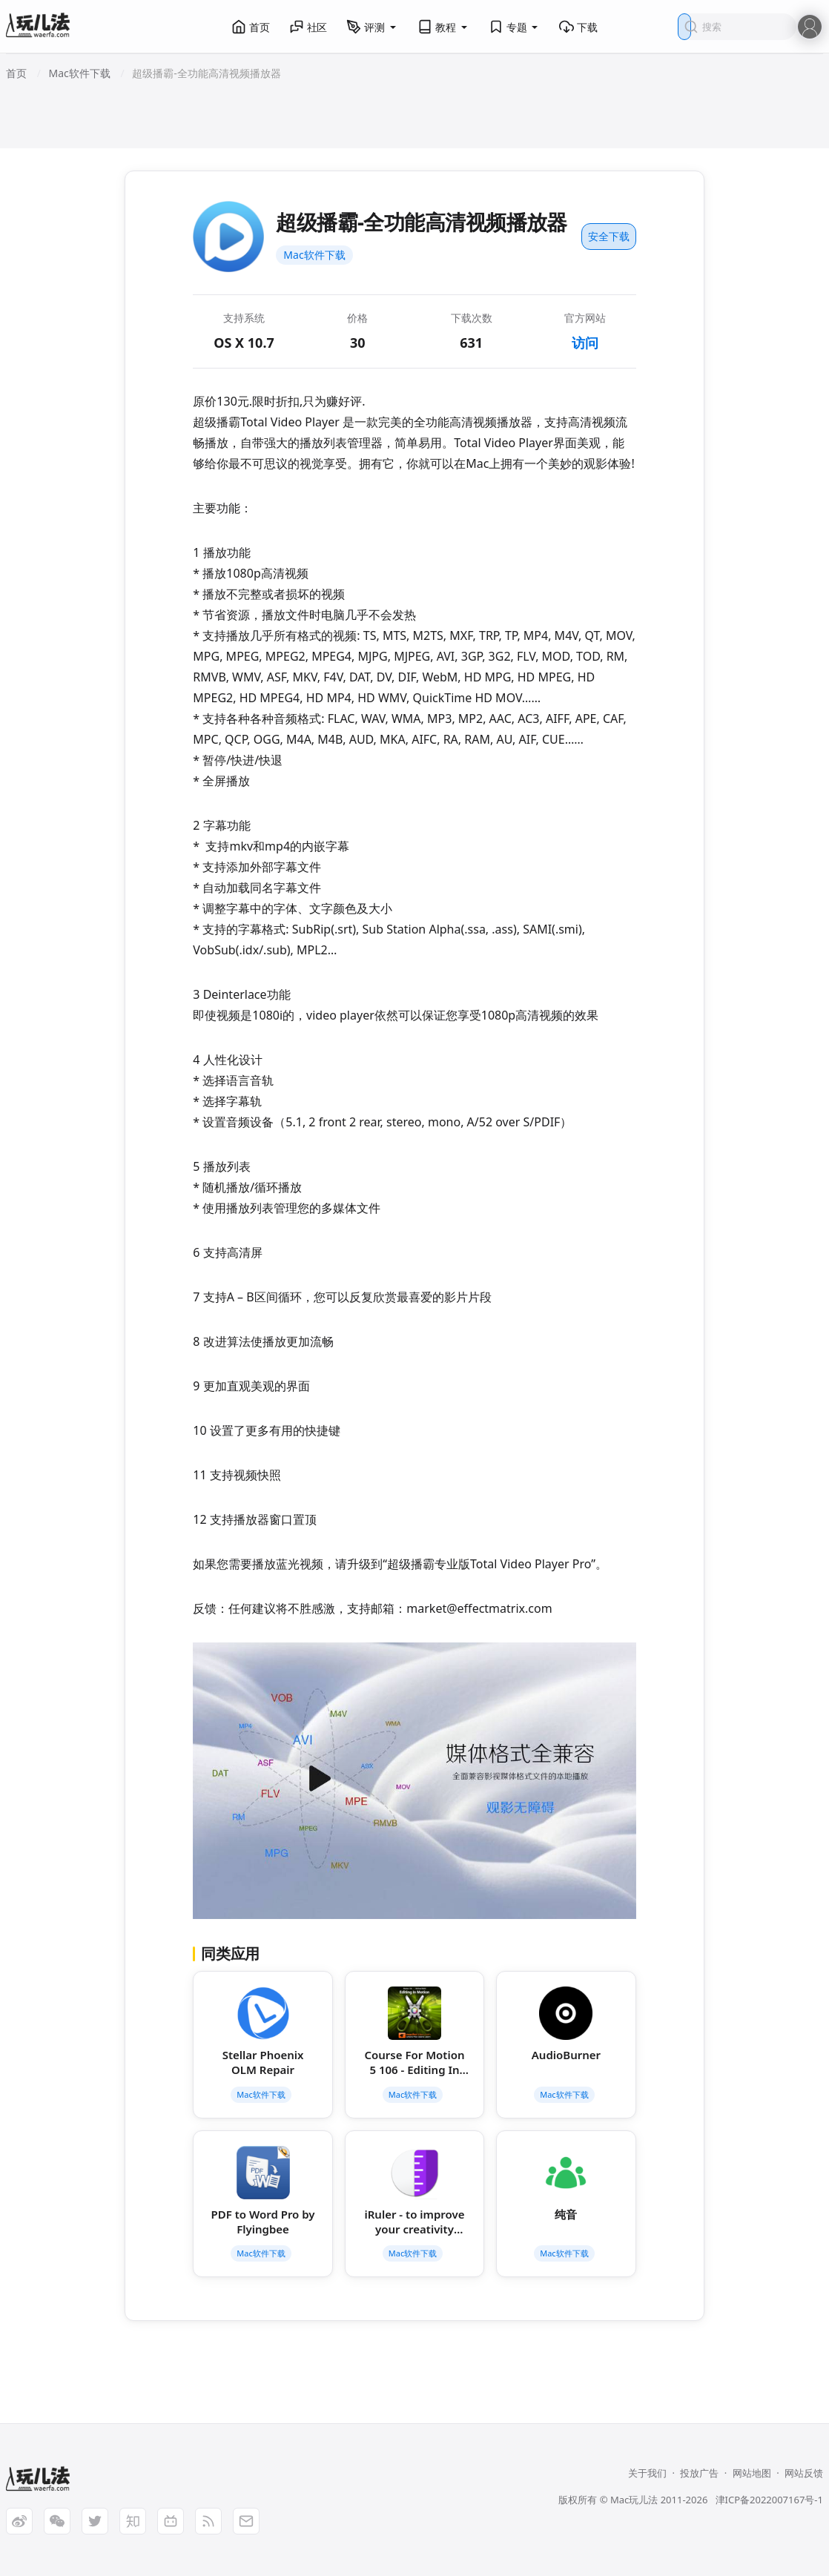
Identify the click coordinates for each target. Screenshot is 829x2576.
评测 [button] (372, 26)
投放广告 (699, 2473)
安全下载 (609, 236)
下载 (578, 26)
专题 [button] (515, 26)
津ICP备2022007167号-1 (769, 2499)
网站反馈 (804, 2473)
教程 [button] (443, 26)
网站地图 (752, 2473)
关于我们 (647, 2473)
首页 (250, 26)
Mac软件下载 (314, 255)
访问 (585, 342)
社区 (308, 26)
